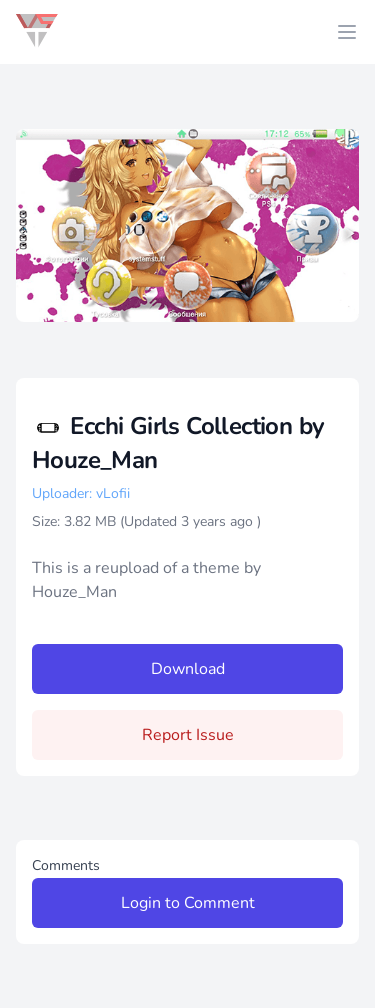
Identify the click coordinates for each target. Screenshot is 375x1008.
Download (188, 669)
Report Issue (188, 735)
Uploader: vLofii (81, 493)
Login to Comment (188, 903)
